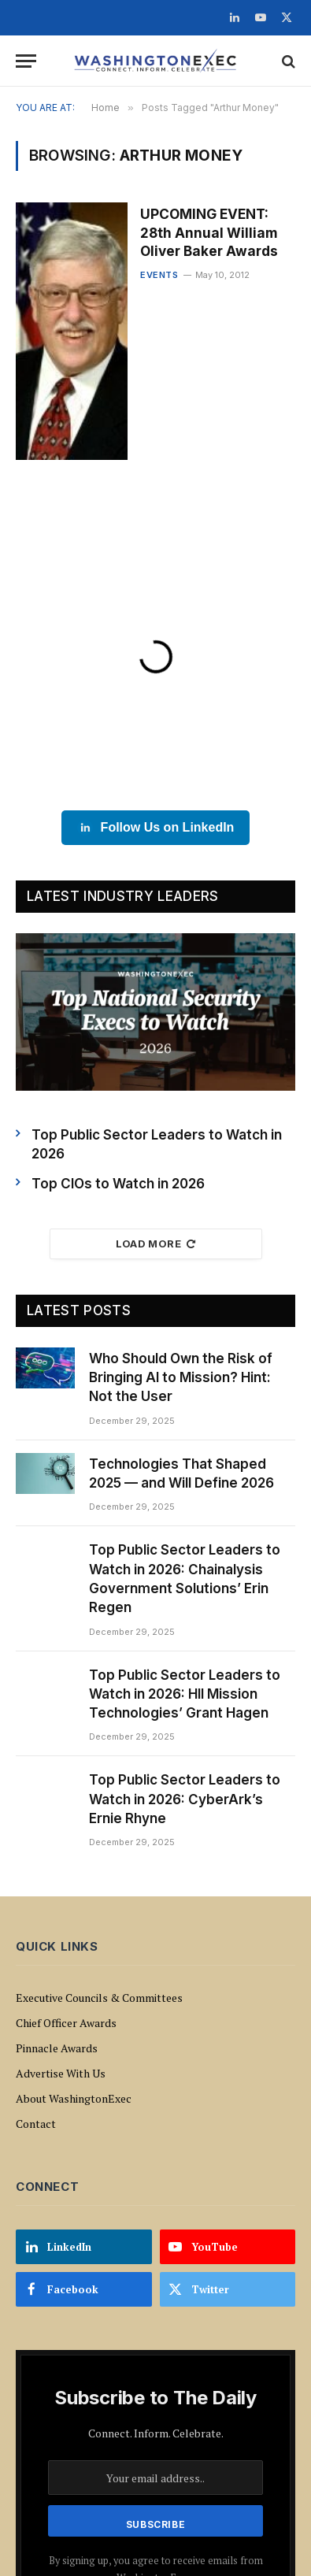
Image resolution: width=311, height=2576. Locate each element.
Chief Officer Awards (66, 2022)
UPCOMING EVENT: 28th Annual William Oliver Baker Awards (209, 232)
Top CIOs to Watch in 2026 (118, 1184)
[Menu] (26, 61)
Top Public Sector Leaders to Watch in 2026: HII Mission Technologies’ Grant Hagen (184, 1694)
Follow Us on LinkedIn (156, 828)
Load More (156, 1243)
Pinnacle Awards (57, 2047)
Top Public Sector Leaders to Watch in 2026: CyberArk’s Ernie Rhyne (184, 1799)
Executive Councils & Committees (99, 1997)
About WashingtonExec (73, 2098)
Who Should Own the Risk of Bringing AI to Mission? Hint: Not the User (180, 1378)
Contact (36, 2123)
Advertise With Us (61, 2073)
